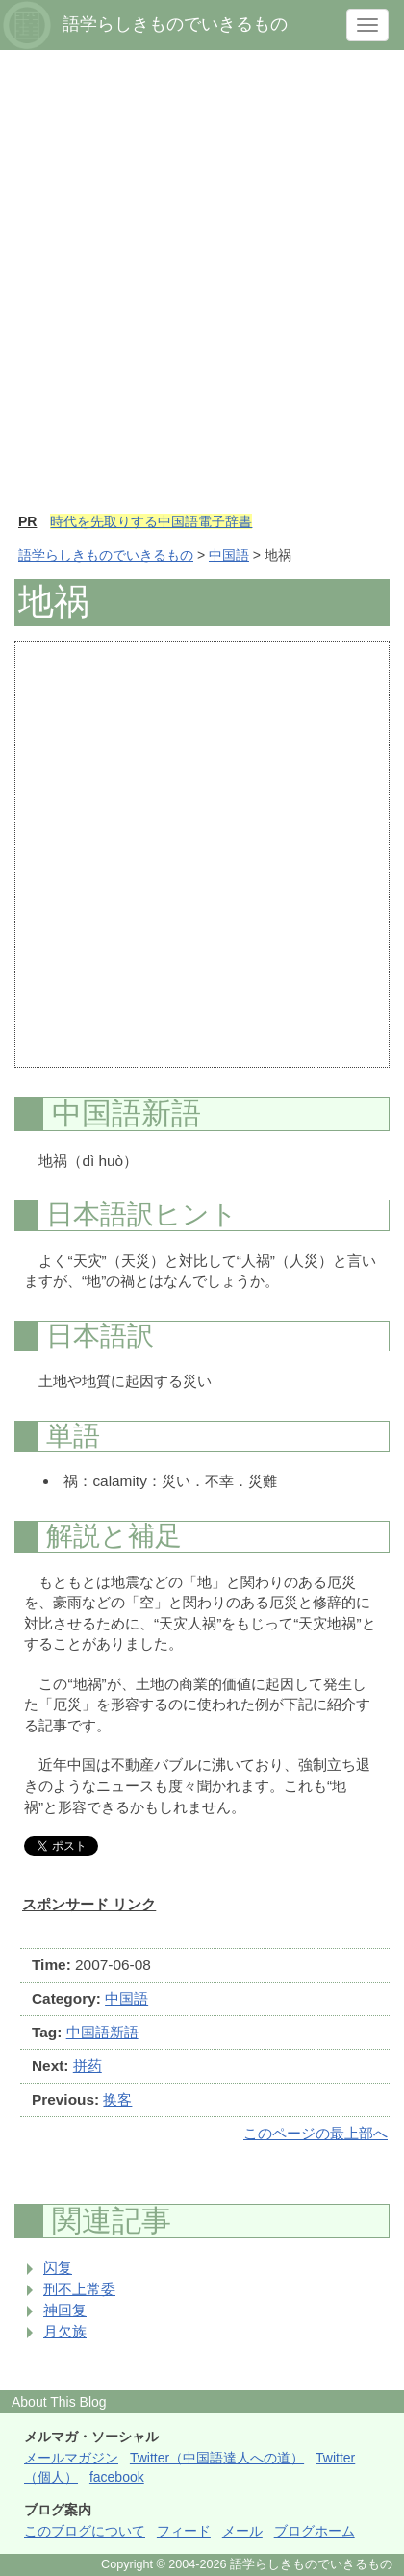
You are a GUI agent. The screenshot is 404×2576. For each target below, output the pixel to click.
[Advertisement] (202, 290)
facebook (116, 2477)
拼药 (87, 2066)
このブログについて (84, 2530)
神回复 (65, 2310)
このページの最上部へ (315, 2133)
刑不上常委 (79, 2289)
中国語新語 (102, 2032)
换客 (117, 2099)
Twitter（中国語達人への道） (217, 2457)
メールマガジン (71, 2457)
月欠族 (65, 2331)
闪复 (57, 2268)
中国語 (229, 555)
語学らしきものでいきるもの (105, 555)
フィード (184, 2530)
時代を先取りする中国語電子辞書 (151, 521)
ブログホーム (314, 2530)
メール (242, 2530)
